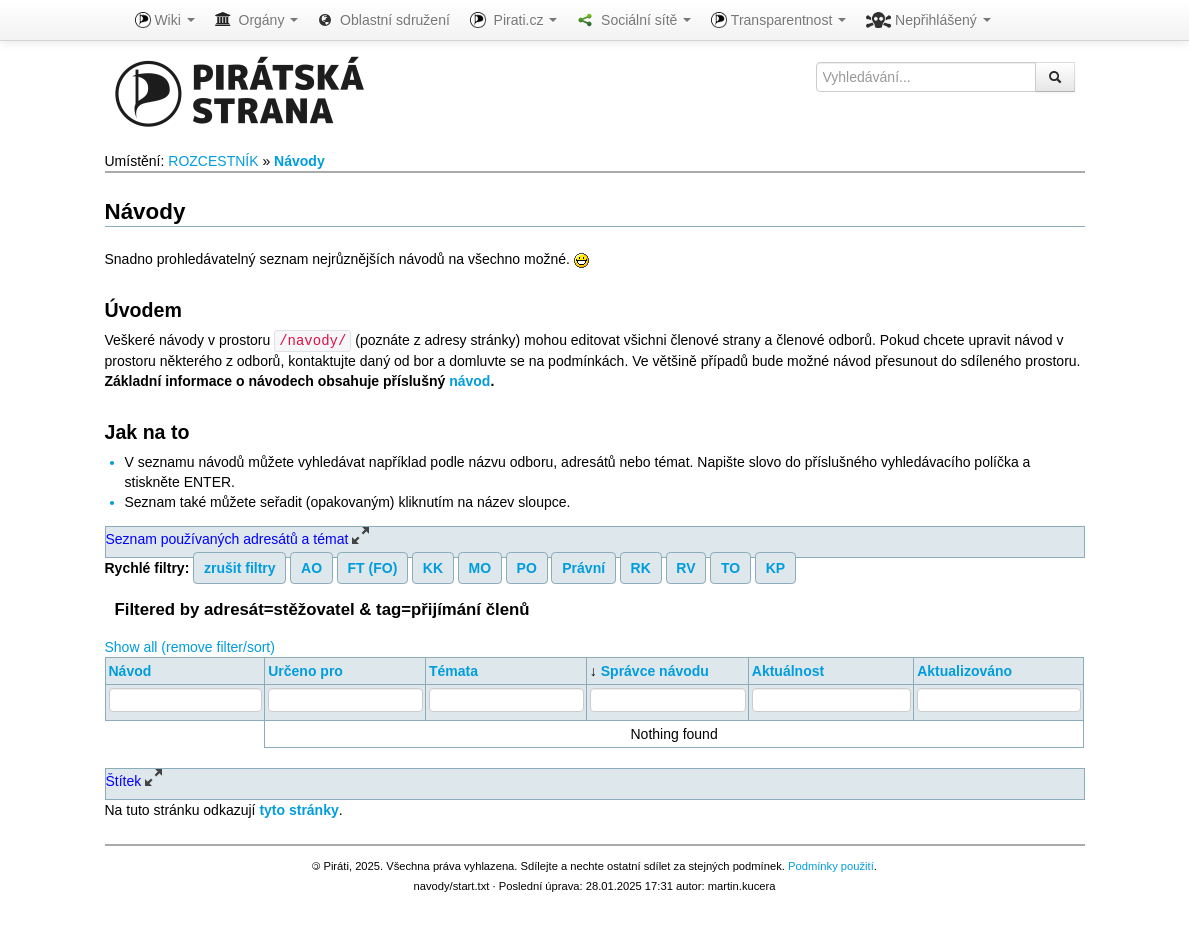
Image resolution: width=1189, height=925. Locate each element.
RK (641, 567)
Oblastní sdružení (384, 20)
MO (480, 567)
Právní (583, 567)
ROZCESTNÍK (213, 161)
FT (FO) (373, 567)
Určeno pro (305, 670)
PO (527, 567)
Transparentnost (778, 20)
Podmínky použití (831, 865)
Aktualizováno (964, 670)
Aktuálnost (788, 670)
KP (775, 567)
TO (730, 567)
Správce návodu (655, 670)
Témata (453, 670)
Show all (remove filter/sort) (190, 646)
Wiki (165, 20)
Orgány (257, 20)
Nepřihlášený (928, 20)
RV (685, 567)
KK (433, 567)
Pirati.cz (513, 20)
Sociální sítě (634, 20)
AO (311, 567)
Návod (130, 670)
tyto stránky (298, 809)
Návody (299, 161)
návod (469, 380)
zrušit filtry (240, 567)
